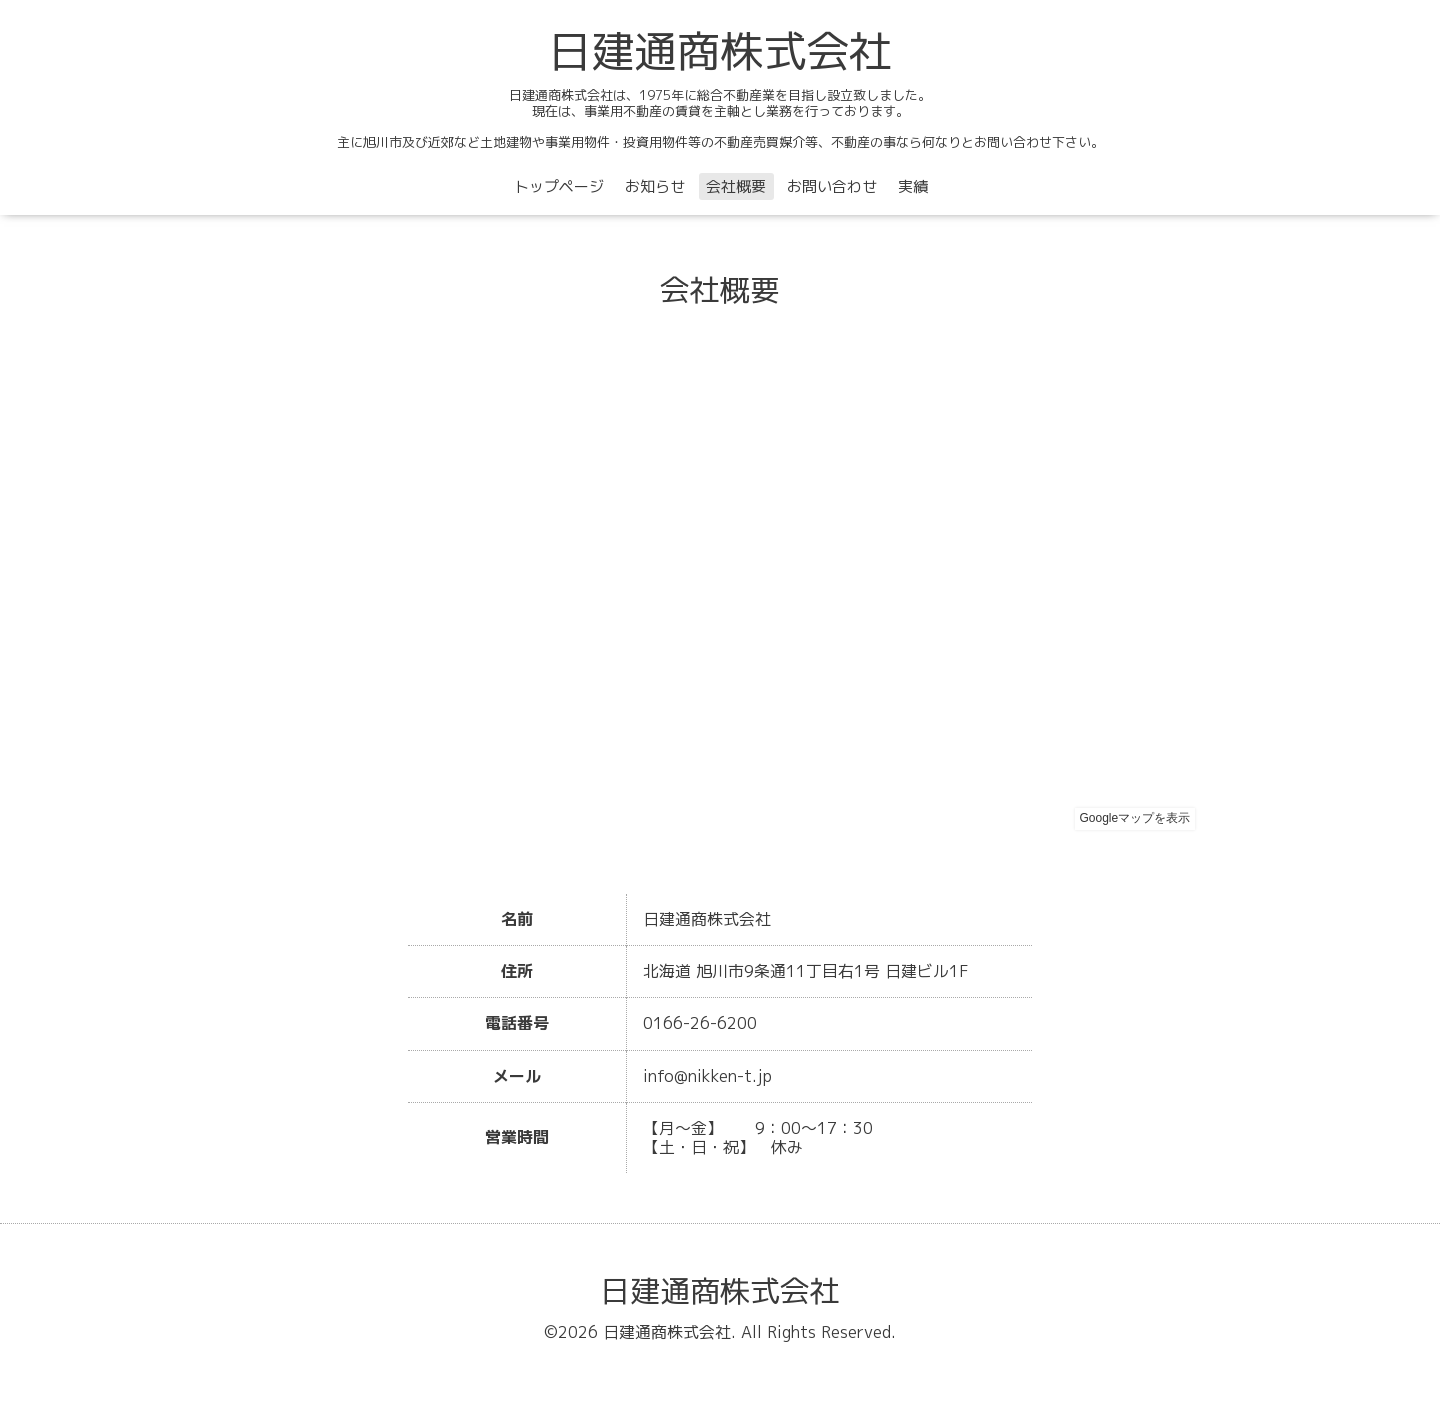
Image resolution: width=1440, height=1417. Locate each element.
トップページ (559, 186)
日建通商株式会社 (720, 51)
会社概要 (736, 186)
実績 (913, 186)
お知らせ (655, 186)
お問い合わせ (832, 186)
